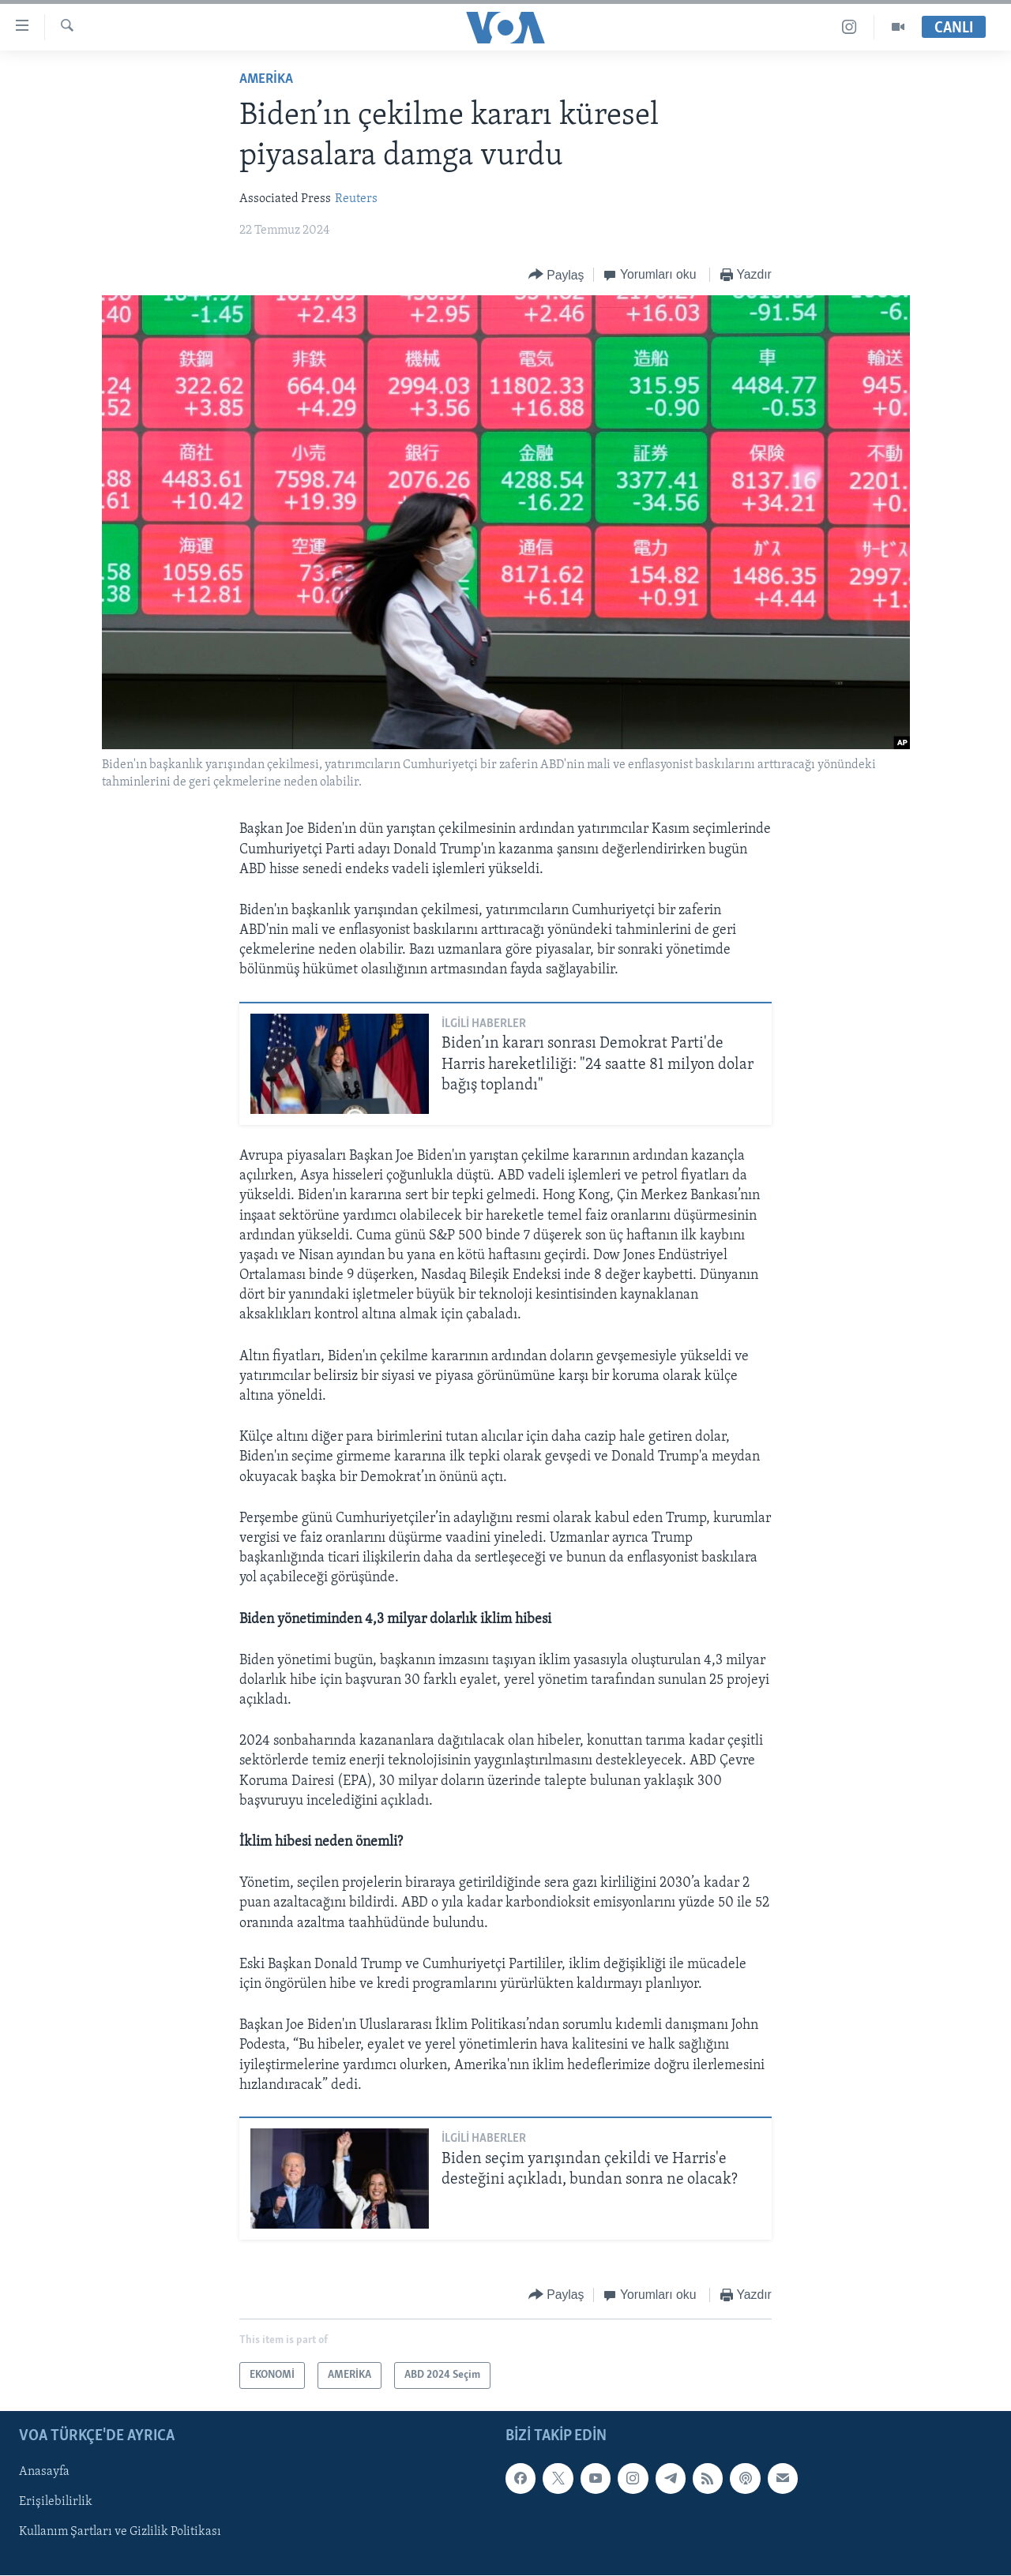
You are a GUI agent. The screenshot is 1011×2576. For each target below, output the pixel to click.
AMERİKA (266, 79)
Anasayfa (44, 2472)
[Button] (556, 275)
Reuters (356, 199)
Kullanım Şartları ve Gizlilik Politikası (120, 2532)
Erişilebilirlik (55, 2502)
